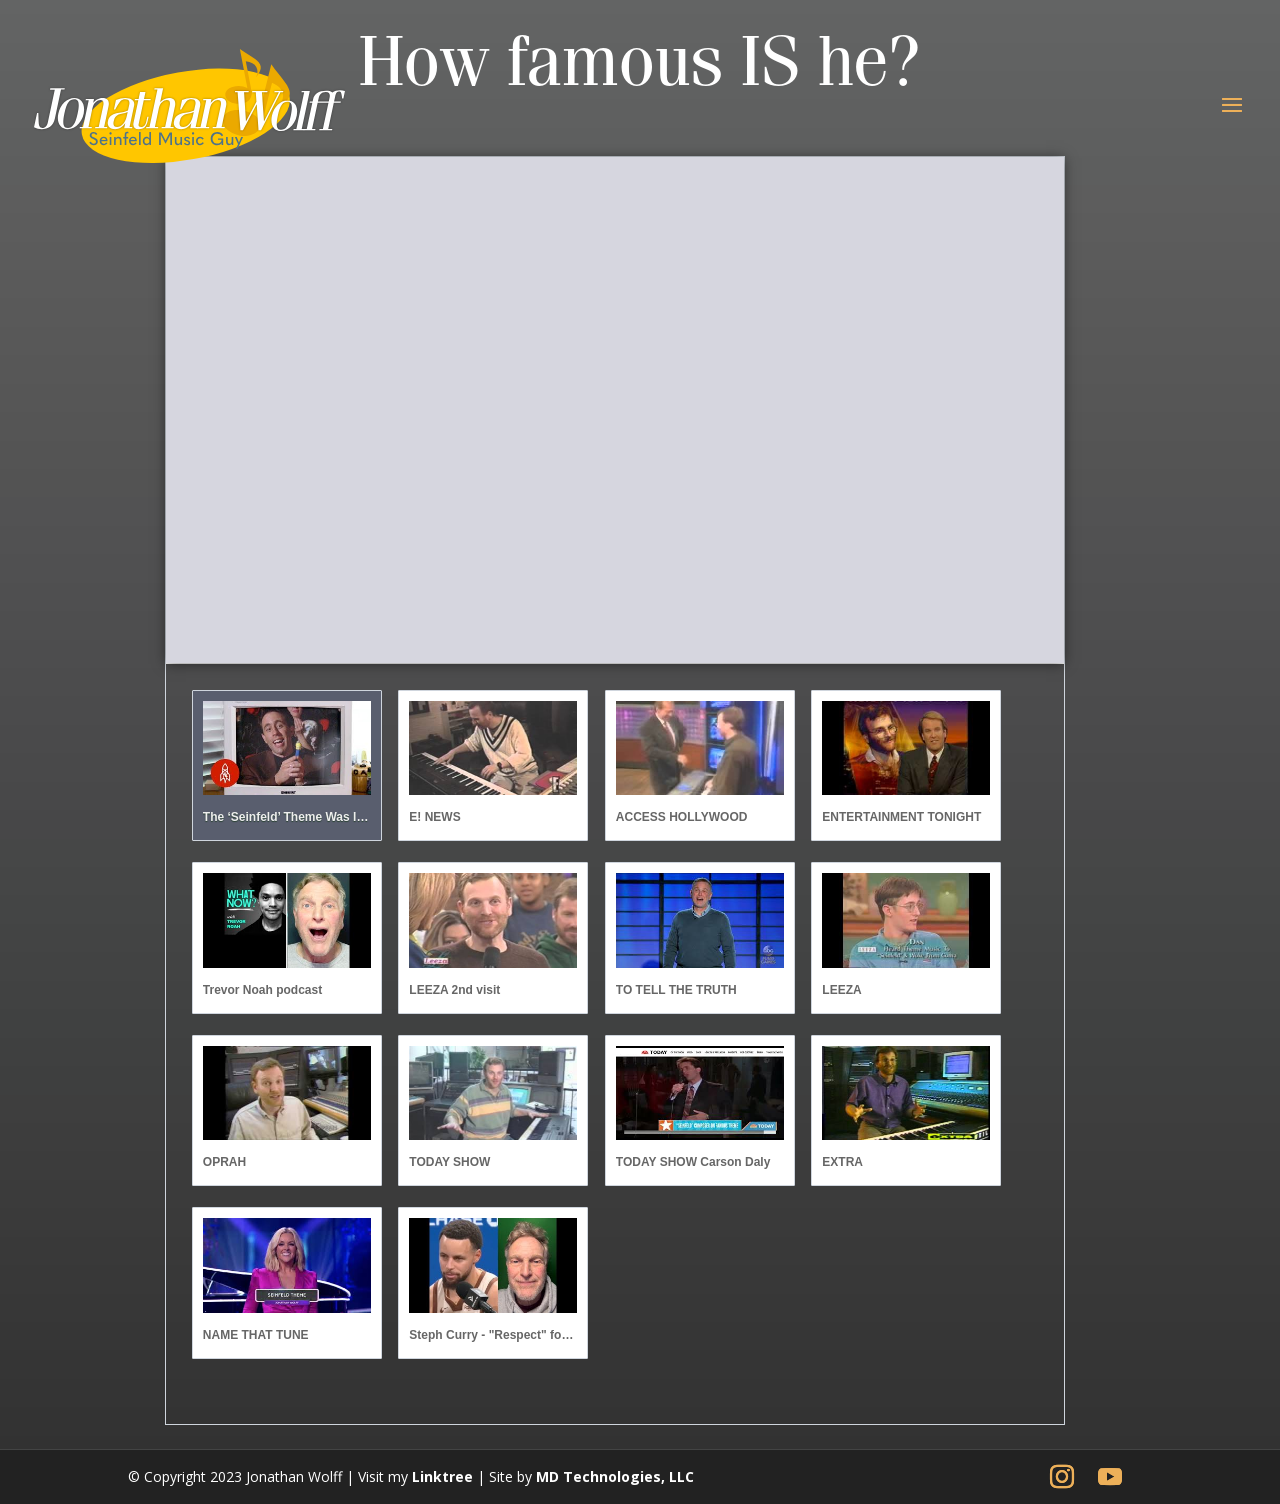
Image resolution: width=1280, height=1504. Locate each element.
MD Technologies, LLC (615, 1476)
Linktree (442, 1476)
